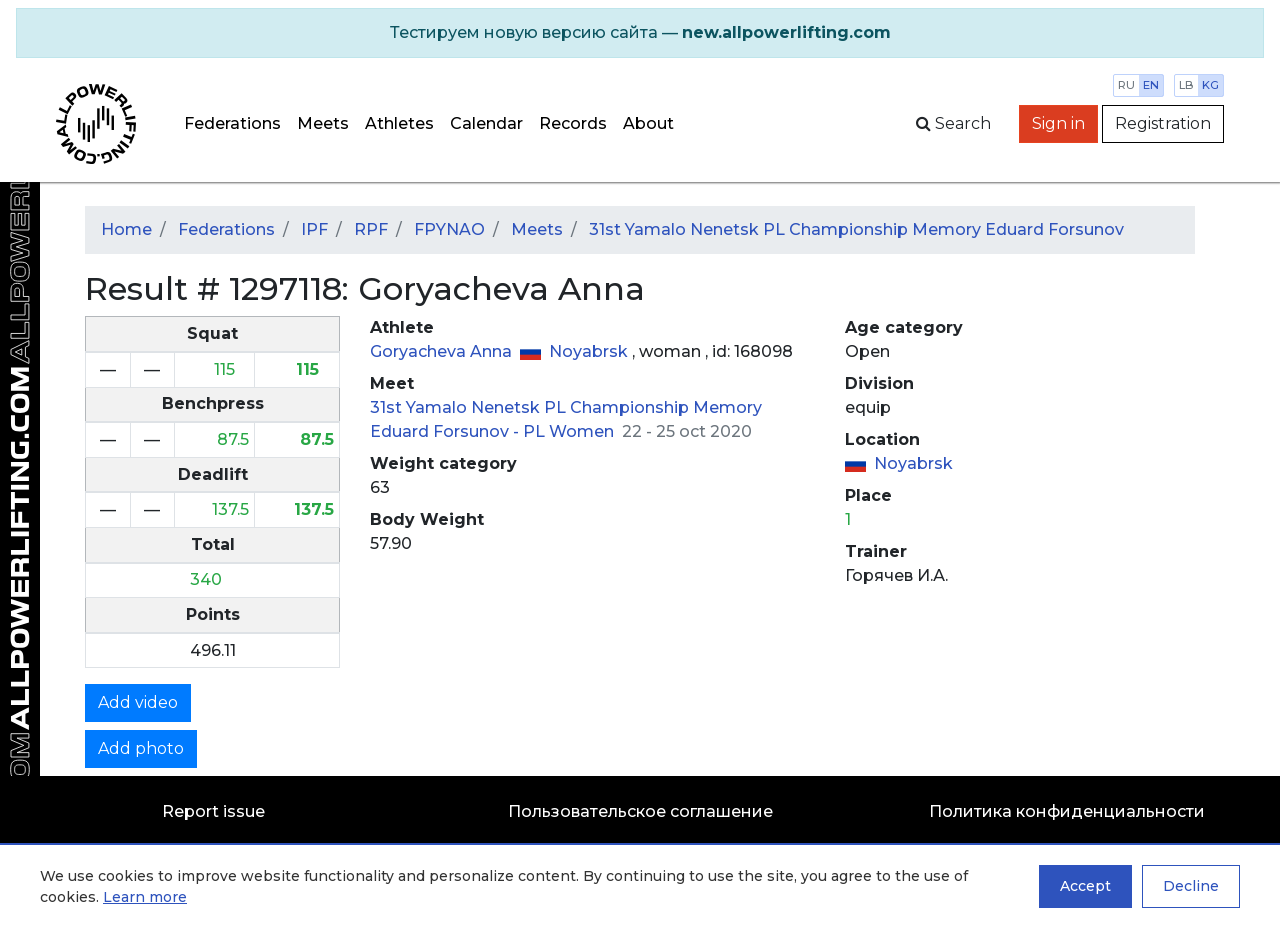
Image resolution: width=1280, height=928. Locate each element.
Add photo (141, 748)
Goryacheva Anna (443, 351)
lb (1186, 85)
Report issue (213, 811)
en (1151, 85)
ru (1126, 85)
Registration (1163, 123)
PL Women (570, 431)
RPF (371, 229)
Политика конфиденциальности (1067, 811)
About (648, 123)
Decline (1191, 886)
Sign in (1058, 123)
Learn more (145, 897)
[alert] (640, 33)
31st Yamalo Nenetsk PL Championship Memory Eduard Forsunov (856, 229)
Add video (138, 702)
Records (573, 123)
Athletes (399, 123)
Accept (1085, 886)
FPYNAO (449, 229)
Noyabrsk (590, 351)
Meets (323, 123)
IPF (314, 229)
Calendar (486, 123)
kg (1210, 85)
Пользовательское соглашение (640, 811)
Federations (232, 123)
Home (126, 229)
